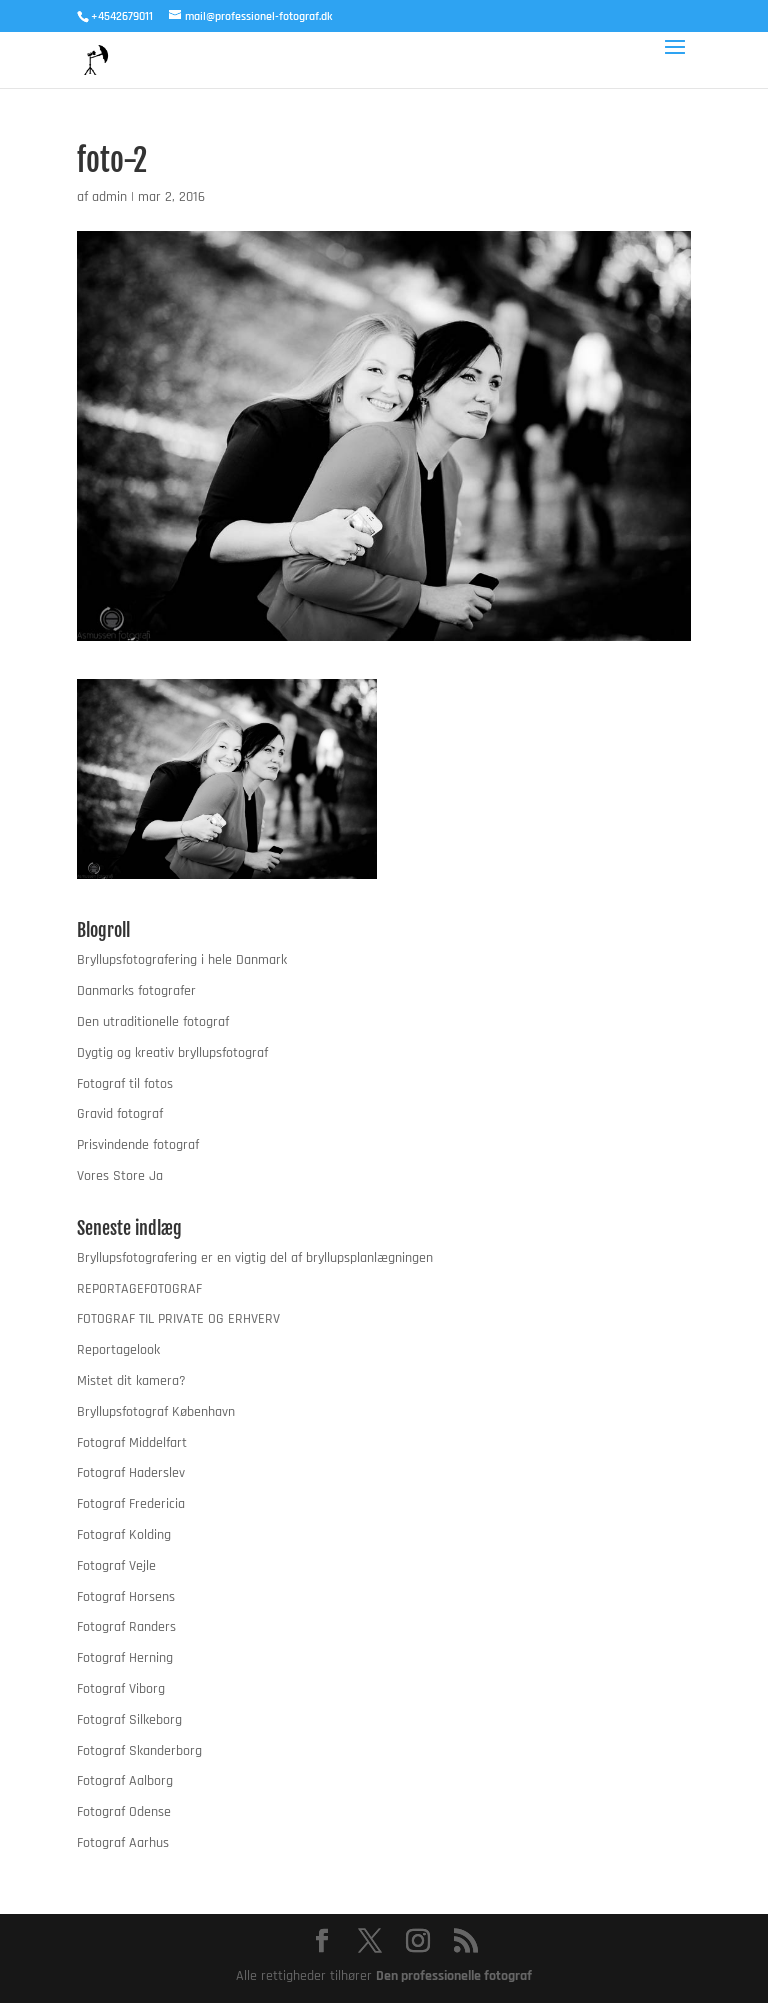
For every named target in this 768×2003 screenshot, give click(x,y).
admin (109, 197)
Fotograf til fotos (125, 1084)
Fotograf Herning (125, 1658)
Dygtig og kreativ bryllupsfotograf (172, 1053)
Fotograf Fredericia (131, 1504)
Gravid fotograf (120, 1114)
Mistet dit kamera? (131, 1381)
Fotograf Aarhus (123, 1843)
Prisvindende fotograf (138, 1145)
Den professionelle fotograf (454, 1976)
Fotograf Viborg (121, 1689)
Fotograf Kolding (124, 1535)
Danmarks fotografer (136, 991)
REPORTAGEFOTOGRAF (139, 1289)
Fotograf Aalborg (125, 1781)
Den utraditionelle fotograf (153, 1022)
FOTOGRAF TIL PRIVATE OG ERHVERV (178, 1319)
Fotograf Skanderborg (139, 1751)
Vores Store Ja (120, 1176)
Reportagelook (118, 1350)
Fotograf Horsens (126, 1597)
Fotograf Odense (124, 1812)
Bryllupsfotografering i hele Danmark (182, 960)
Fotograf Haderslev (131, 1473)
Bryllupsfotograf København (156, 1412)
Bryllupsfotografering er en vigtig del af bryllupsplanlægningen (255, 1258)
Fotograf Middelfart (132, 1443)
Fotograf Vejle (116, 1566)
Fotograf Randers (126, 1627)
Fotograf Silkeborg (129, 1720)
